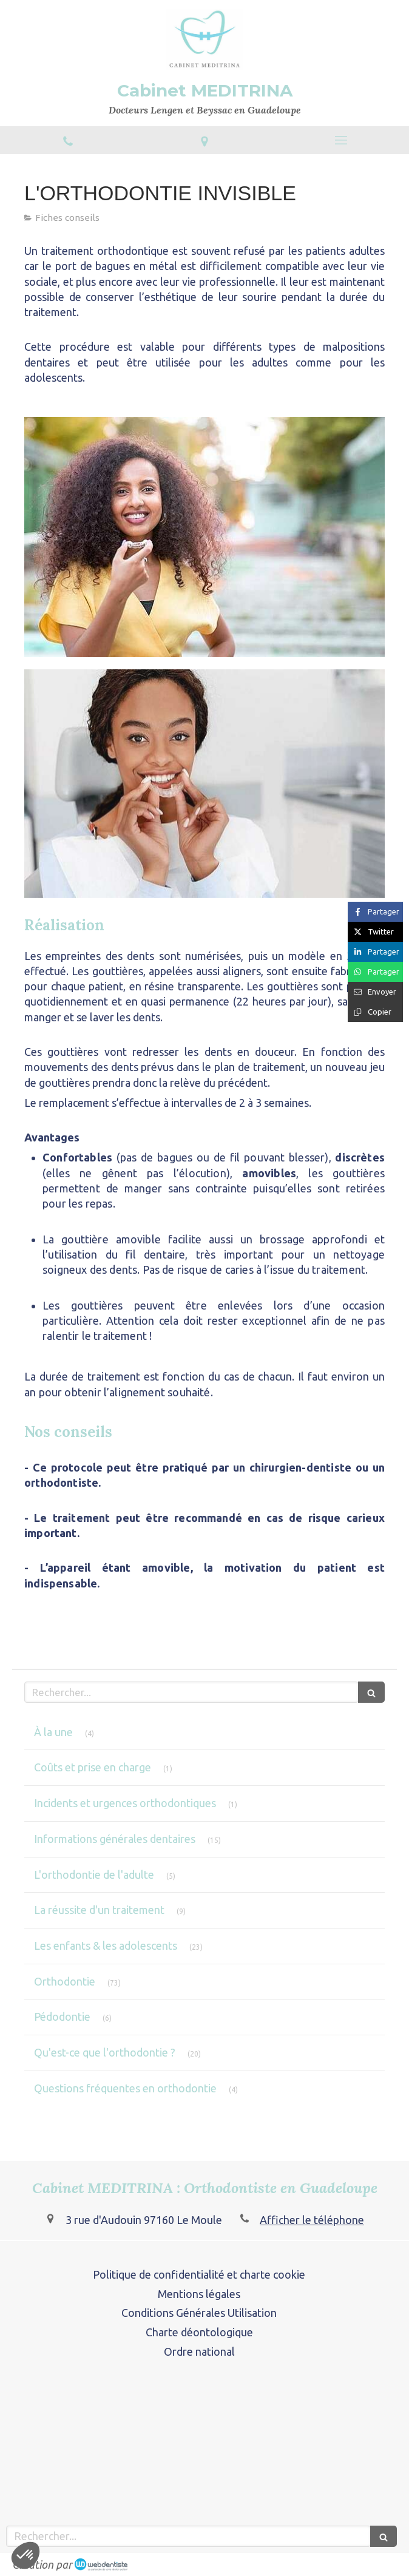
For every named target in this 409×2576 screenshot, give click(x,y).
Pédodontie (62, 2016)
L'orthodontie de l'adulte (94, 1874)
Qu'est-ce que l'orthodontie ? (104, 2052)
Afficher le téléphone (312, 2220)
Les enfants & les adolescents (105, 1945)
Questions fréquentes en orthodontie (125, 2088)
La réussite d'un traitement (99, 1910)
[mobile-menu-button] (340, 140)
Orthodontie (64, 1981)
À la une (53, 1732)
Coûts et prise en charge (92, 1767)
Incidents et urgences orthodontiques (125, 1803)
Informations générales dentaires (114, 1839)
